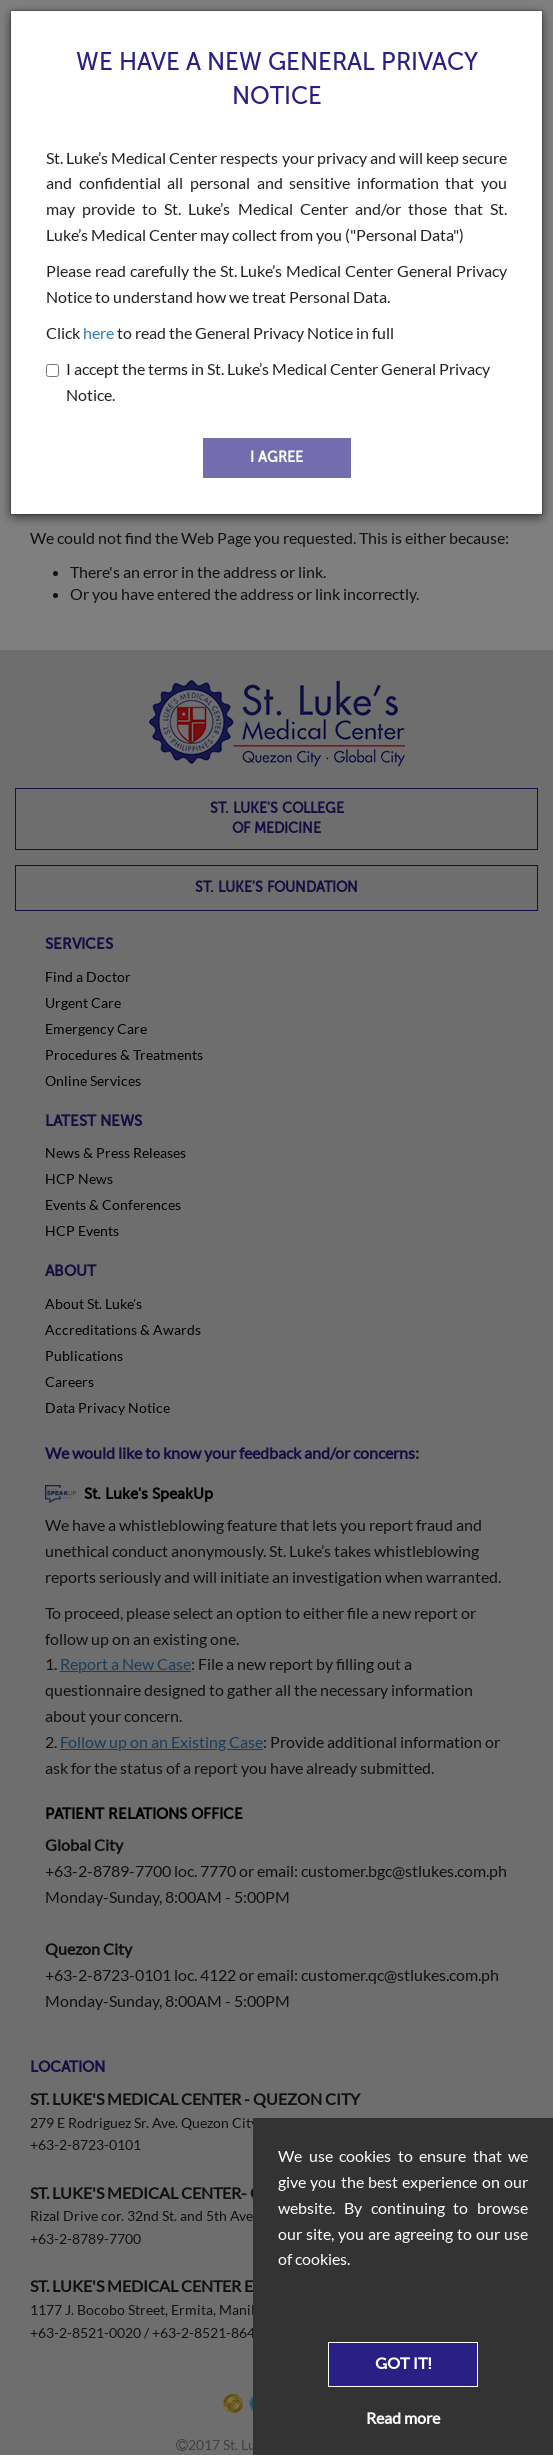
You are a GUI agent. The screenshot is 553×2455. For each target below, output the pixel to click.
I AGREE (276, 457)
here (98, 332)
